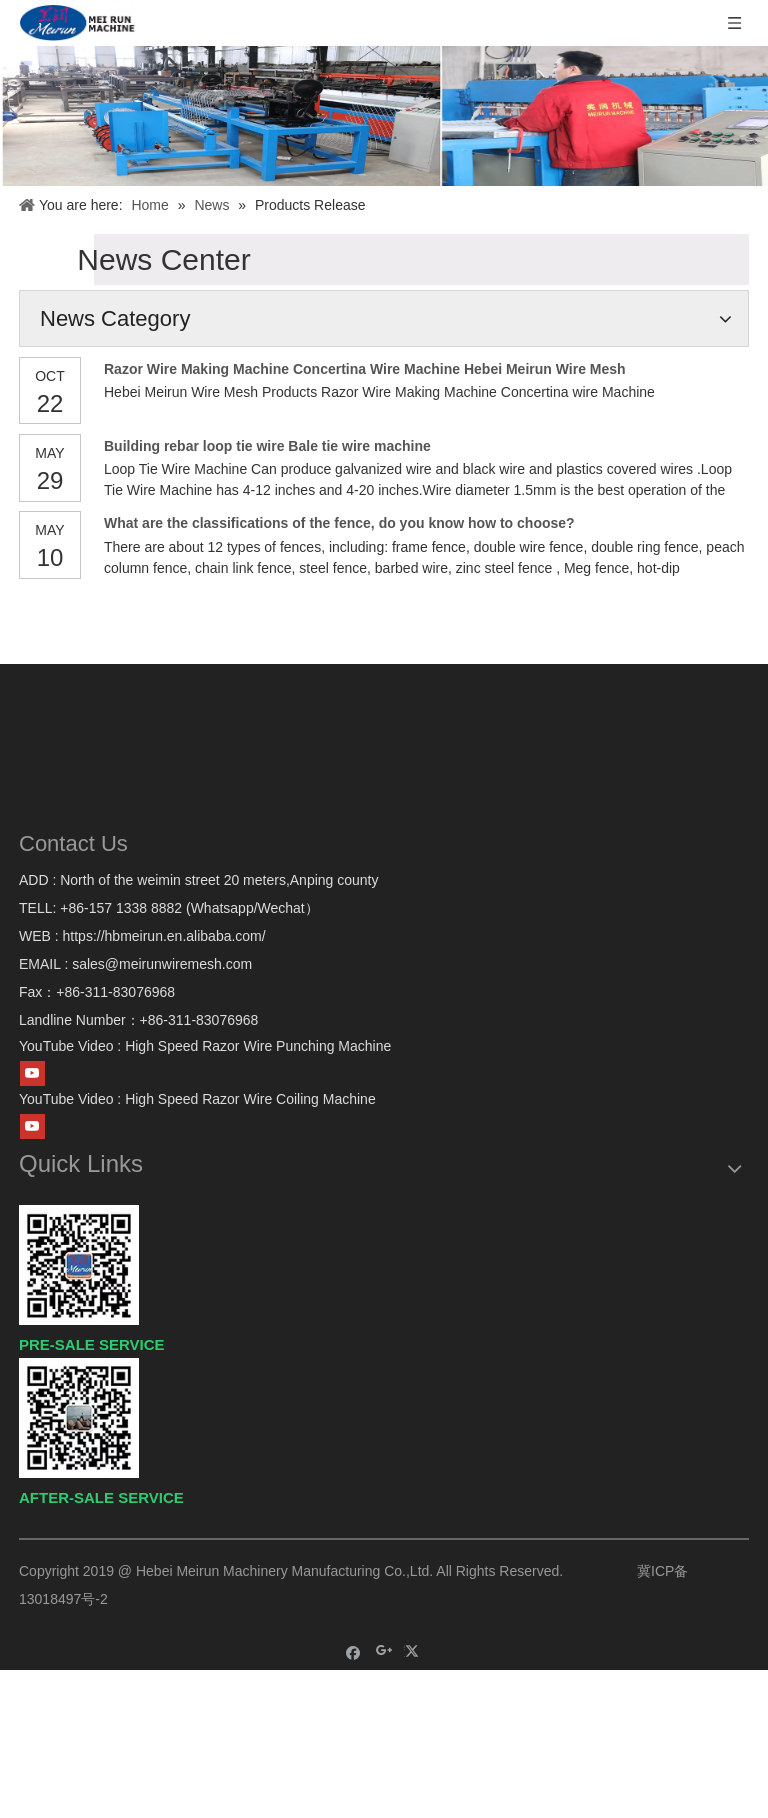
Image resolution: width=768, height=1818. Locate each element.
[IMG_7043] (384, 116)
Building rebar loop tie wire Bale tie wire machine (267, 446)
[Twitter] (414, 1651)
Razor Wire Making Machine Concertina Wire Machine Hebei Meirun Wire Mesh (365, 369)
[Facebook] (353, 1651)
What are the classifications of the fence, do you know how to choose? (339, 523)
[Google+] (384, 1651)
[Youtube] (32, 1073)
